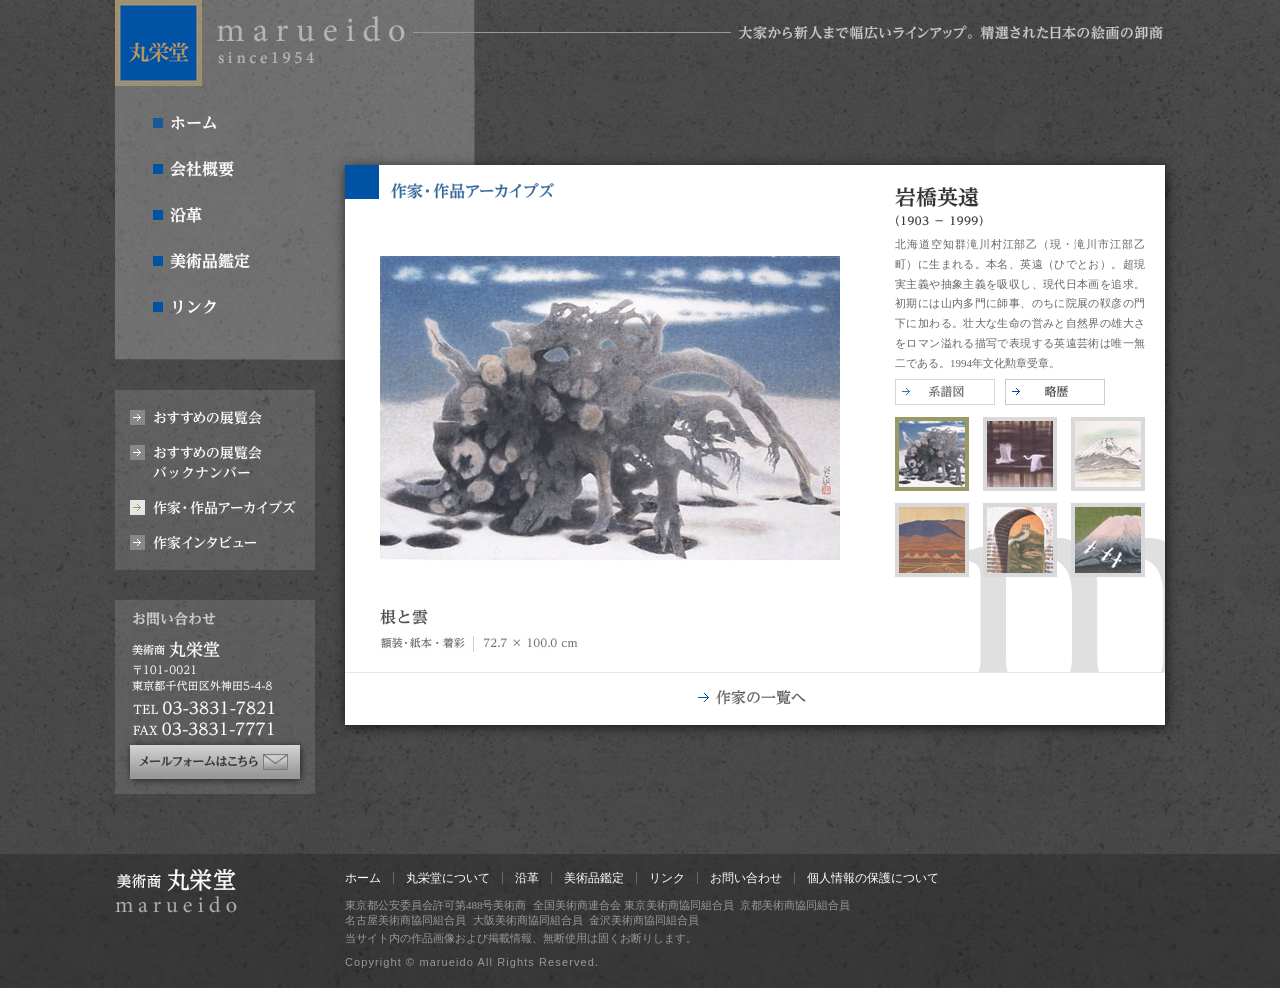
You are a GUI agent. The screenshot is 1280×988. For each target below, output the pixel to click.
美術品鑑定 (594, 878)
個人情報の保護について (873, 878)
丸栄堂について (448, 878)
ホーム (363, 878)
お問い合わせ (746, 878)
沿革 (527, 878)
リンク (667, 878)
